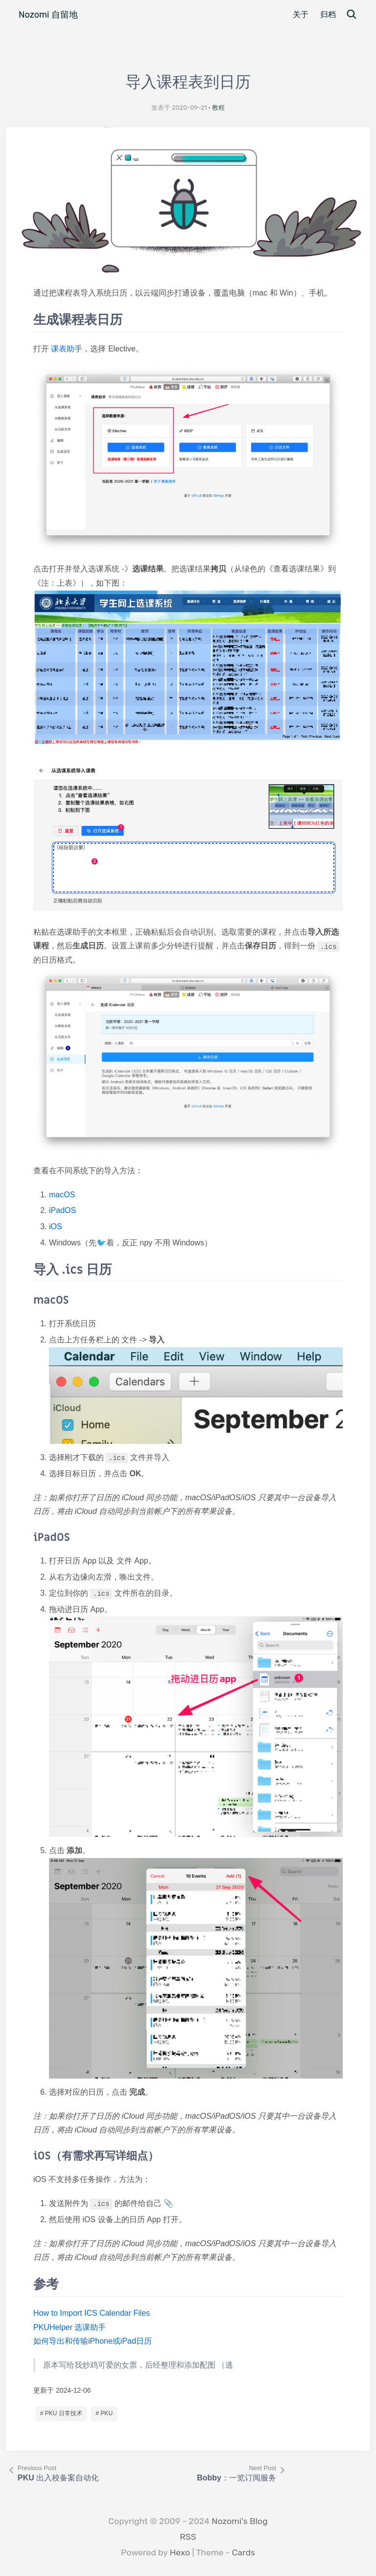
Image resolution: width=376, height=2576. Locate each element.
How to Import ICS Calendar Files (91, 2313)
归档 (328, 14)
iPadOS (62, 1210)
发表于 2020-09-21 (179, 107)
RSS (188, 2537)
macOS (62, 1194)
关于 (300, 14)
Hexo (180, 2552)
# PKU (104, 2413)
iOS (55, 1226)
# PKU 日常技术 (61, 2413)
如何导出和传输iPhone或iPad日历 (92, 2341)
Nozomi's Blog (239, 2521)
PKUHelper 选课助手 (69, 2327)
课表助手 (66, 349)
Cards (243, 2552)
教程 (218, 107)
